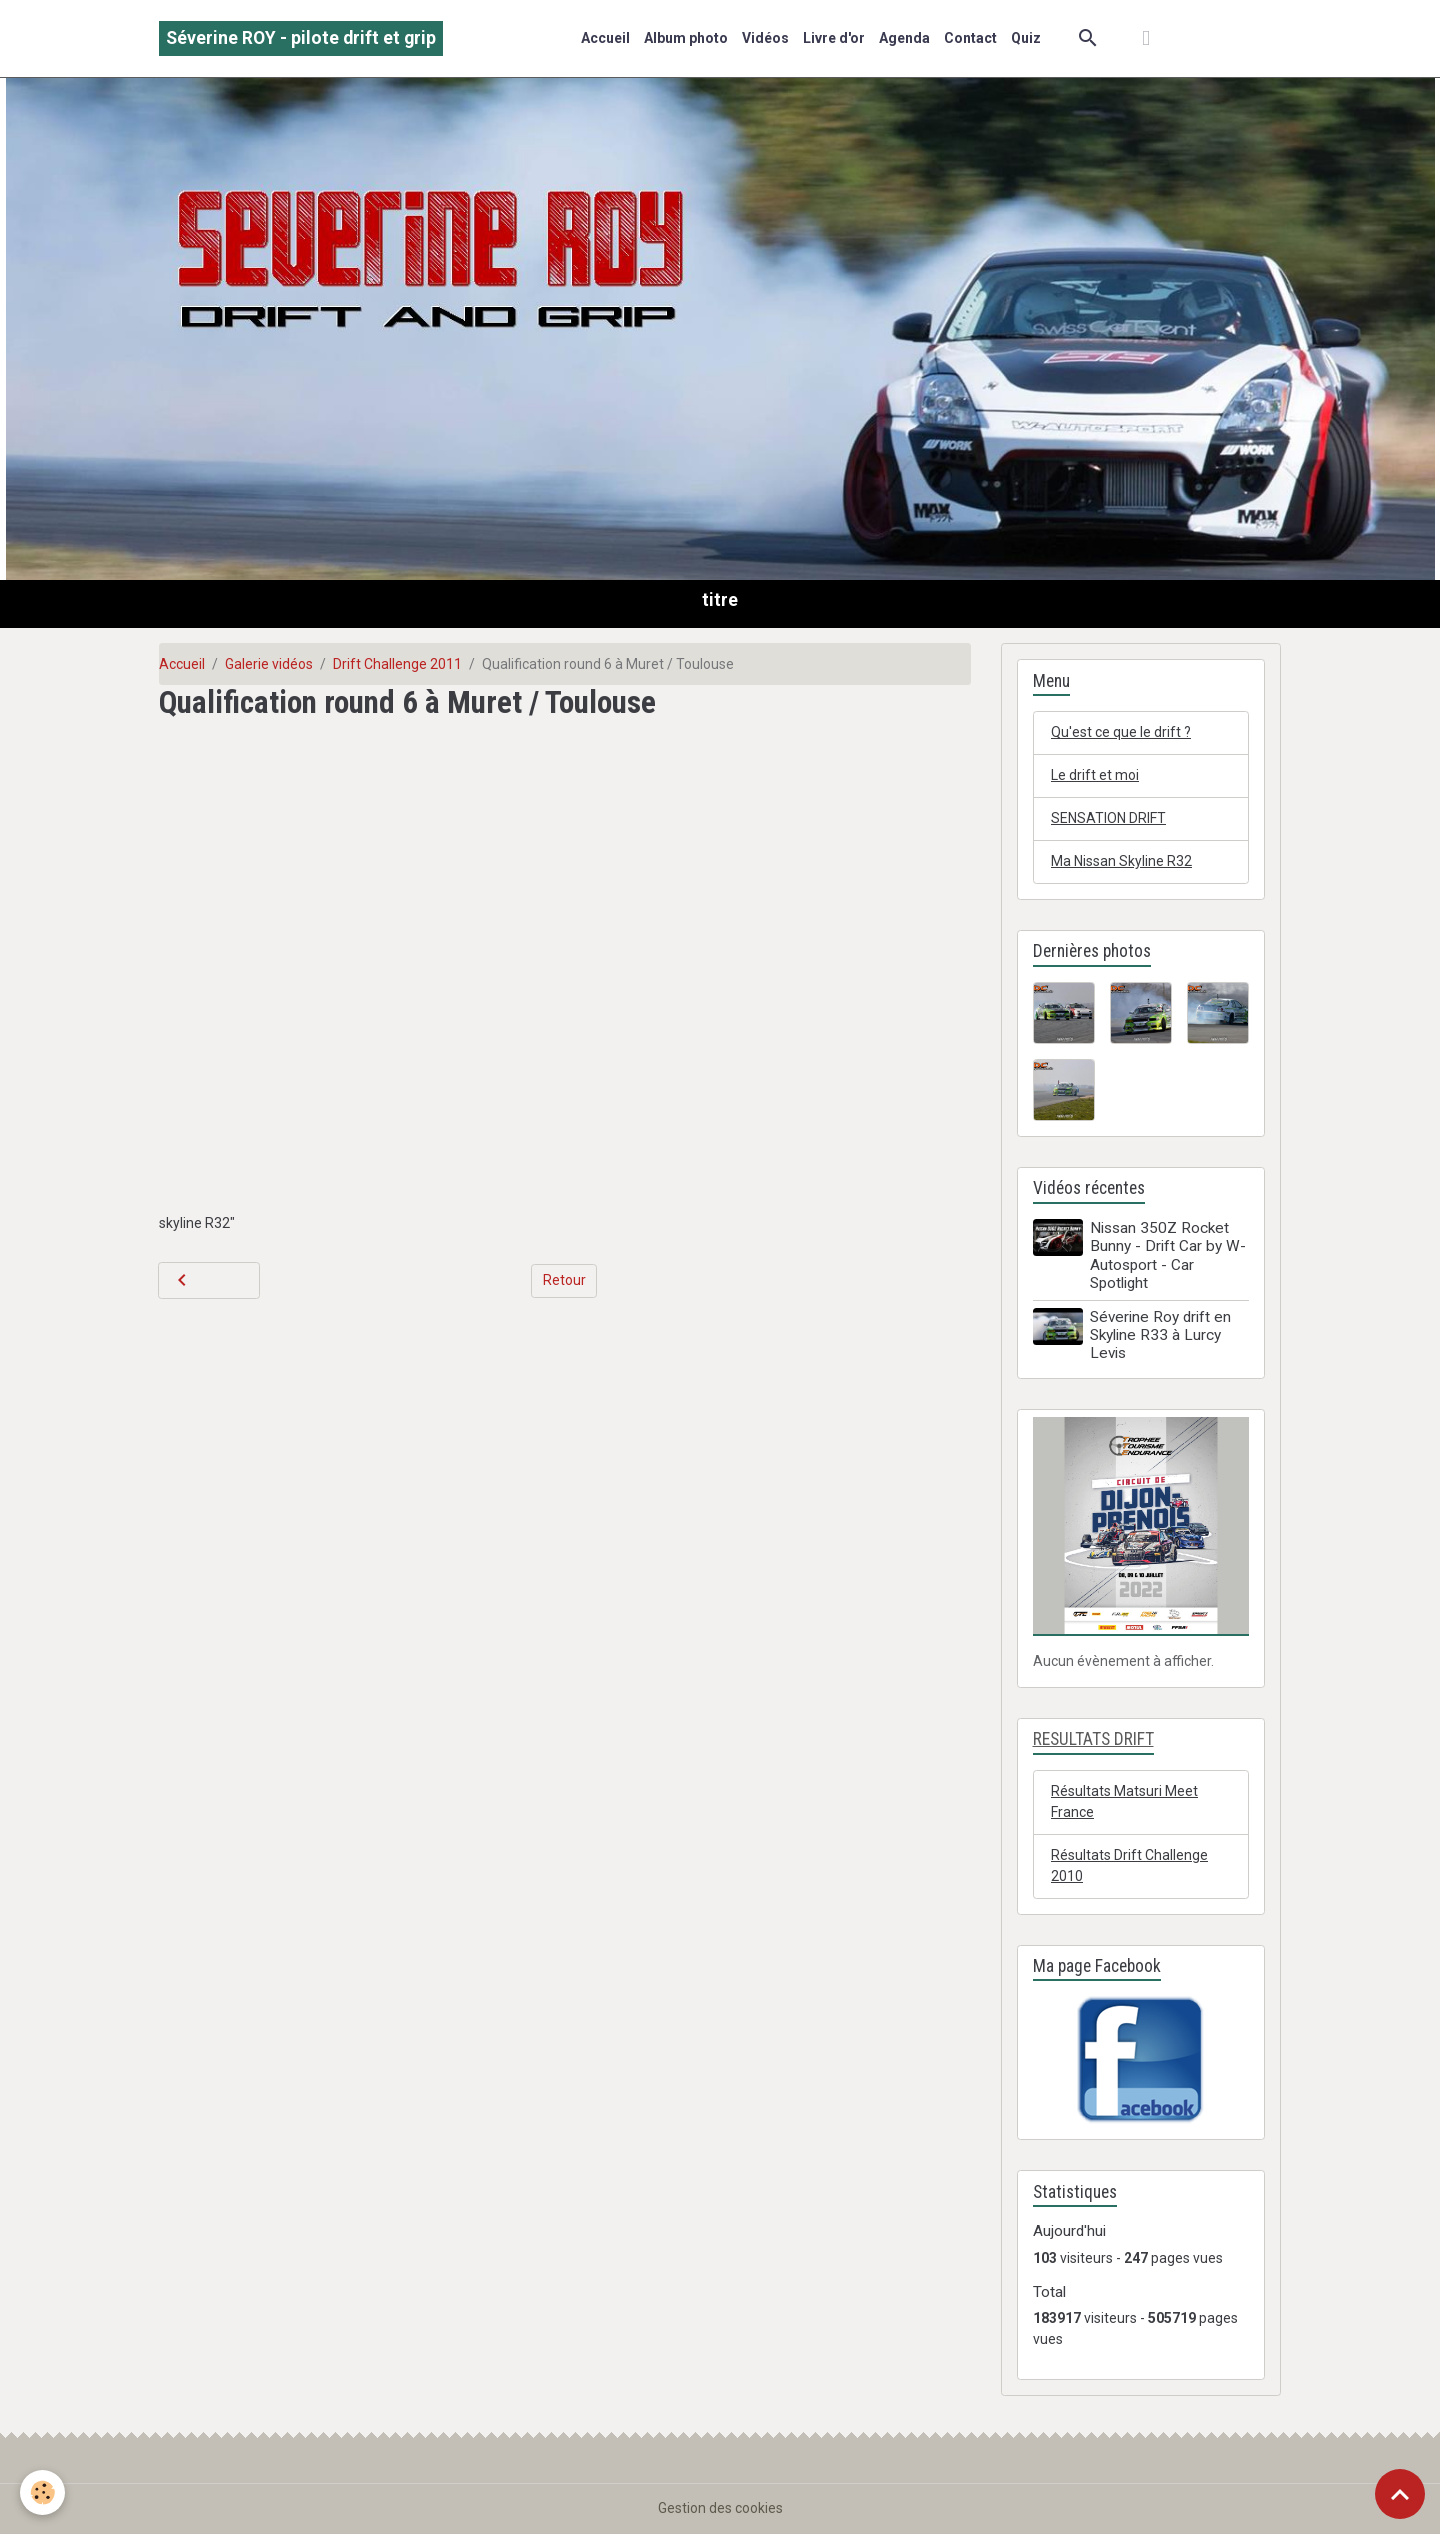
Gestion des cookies (720, 2508)
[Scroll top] (1400, 2494)
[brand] (301, 38)
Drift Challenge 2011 (397, 664)
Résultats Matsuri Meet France (1124, 1801)
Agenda (904, 38)
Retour (564, 1280)
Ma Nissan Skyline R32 (1121, 861)
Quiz (1026, 38)
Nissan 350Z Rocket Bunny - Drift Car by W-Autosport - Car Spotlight (1168, 1255)
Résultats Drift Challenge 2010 (1129, 1865)
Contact (970, 38)
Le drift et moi (1095, 775)
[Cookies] (42, 2492)
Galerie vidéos (269, 664)
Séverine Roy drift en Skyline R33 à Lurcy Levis (1160, 1335)
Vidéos (765, 38)
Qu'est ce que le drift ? (1121, 732)
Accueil (605, 38)
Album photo (686, 38)
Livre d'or (834, 38)
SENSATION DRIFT (1108, 818)
